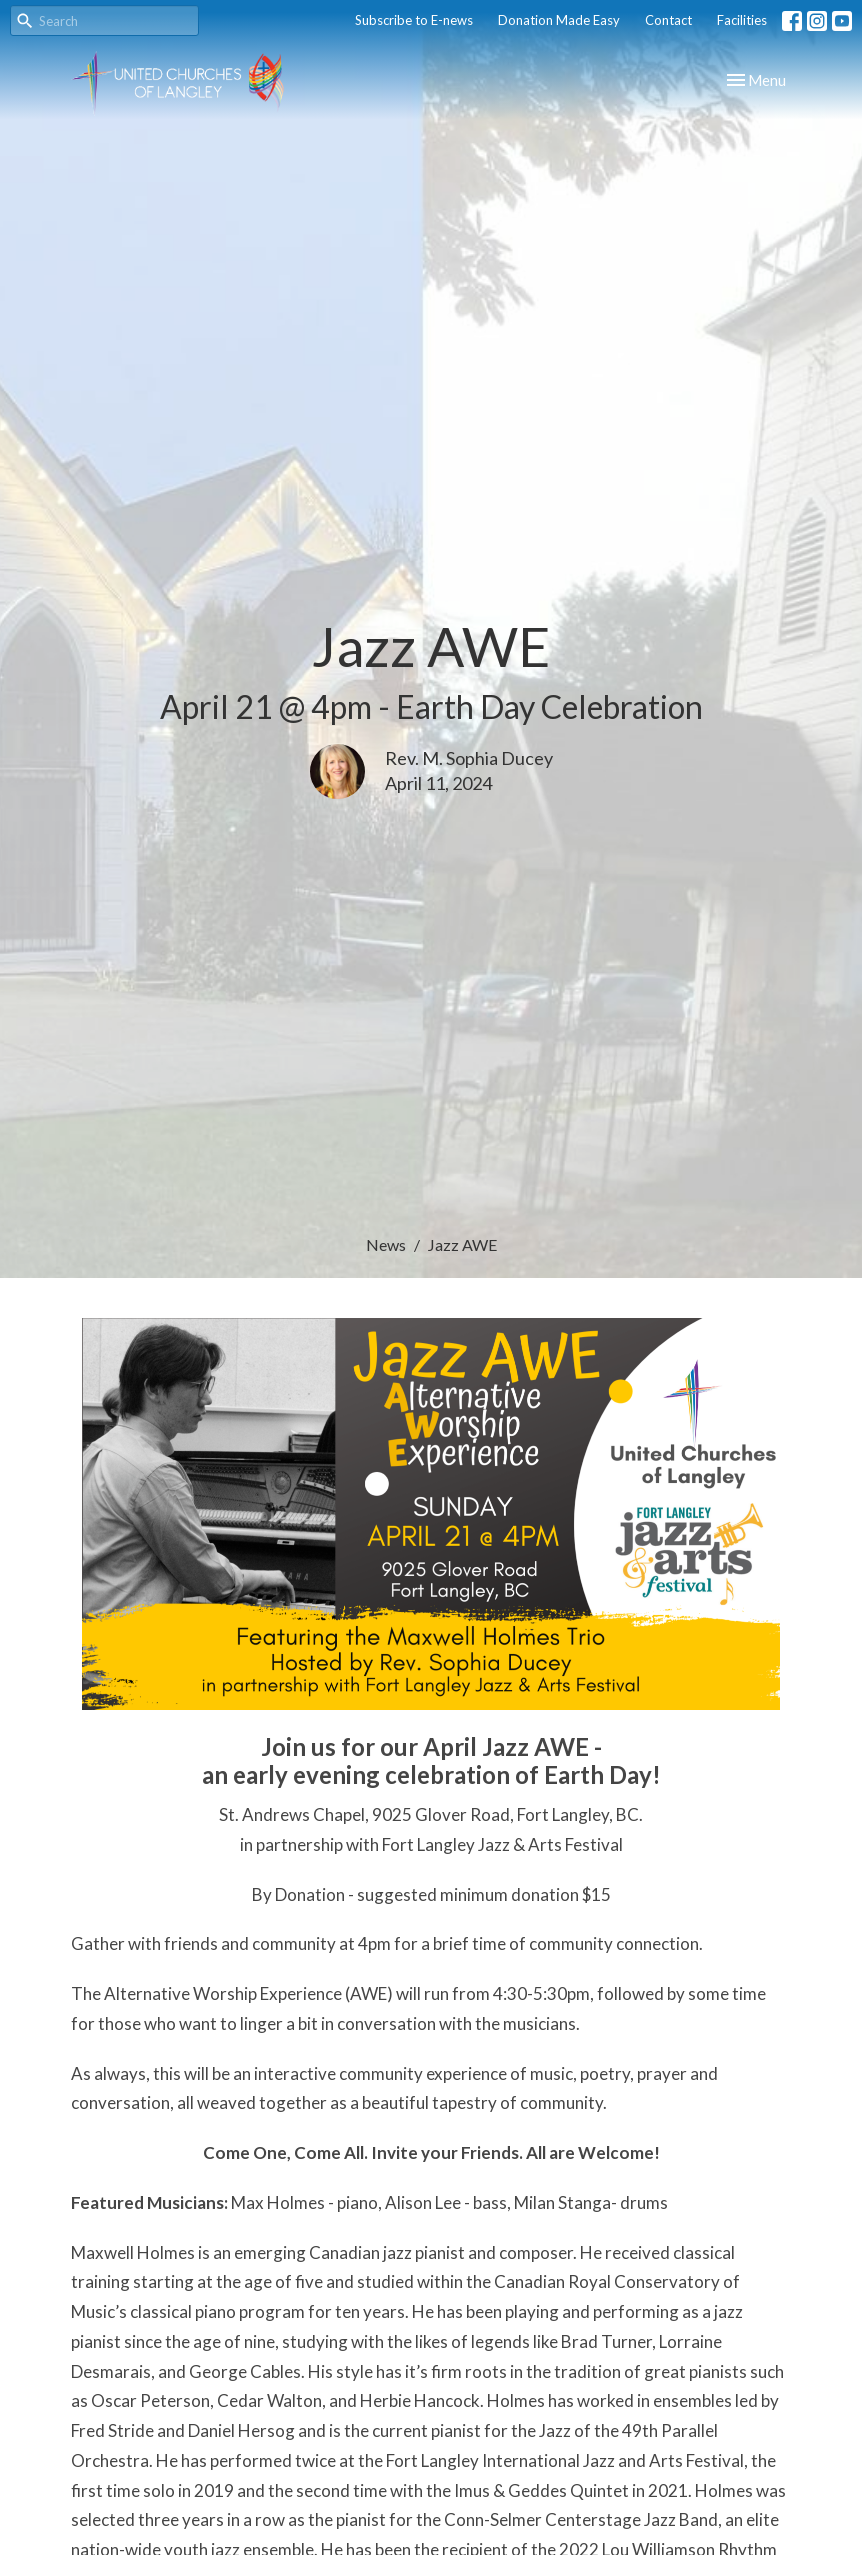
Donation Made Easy (559, 20)
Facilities (742, 20)
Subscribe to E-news (414, 20)
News (386, 1244)
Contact (668, 20)
